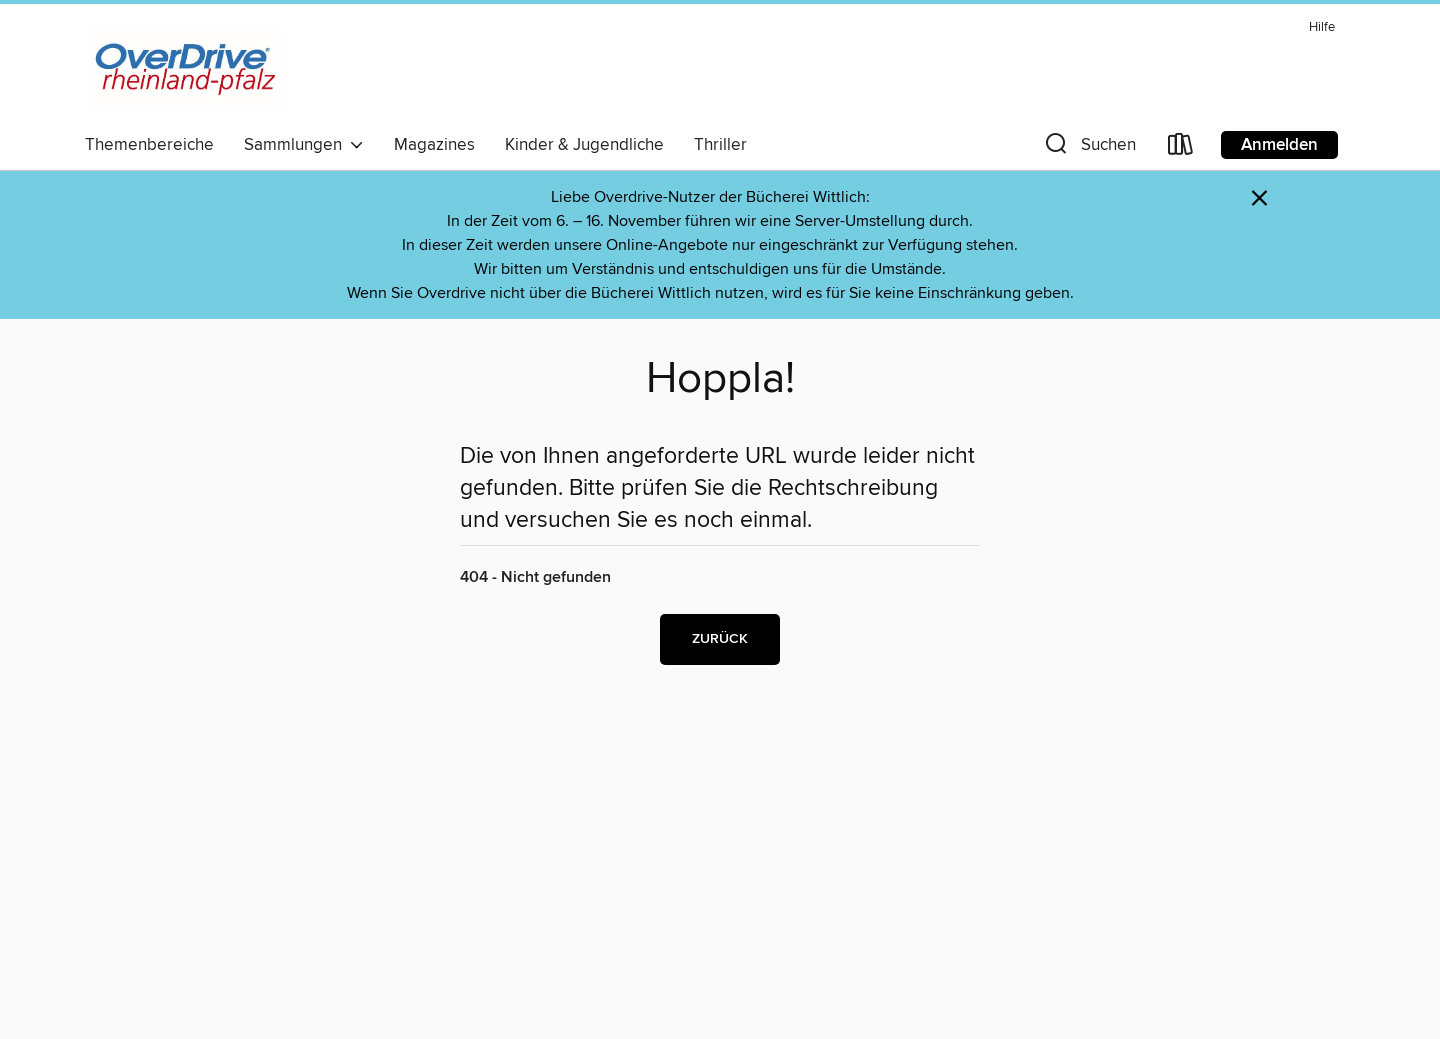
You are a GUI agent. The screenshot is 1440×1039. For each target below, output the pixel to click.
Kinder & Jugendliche (584, 145)
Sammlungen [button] (304, 145)
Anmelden (1279, 145)
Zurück (720, 639)
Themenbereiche (149, 145)
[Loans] (1181, 148)
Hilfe (1322, 27)
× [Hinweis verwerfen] (1259, 198)
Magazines (434, 145)
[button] (1088, 148)
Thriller (720, 145)
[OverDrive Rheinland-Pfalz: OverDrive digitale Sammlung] (185, 69)
